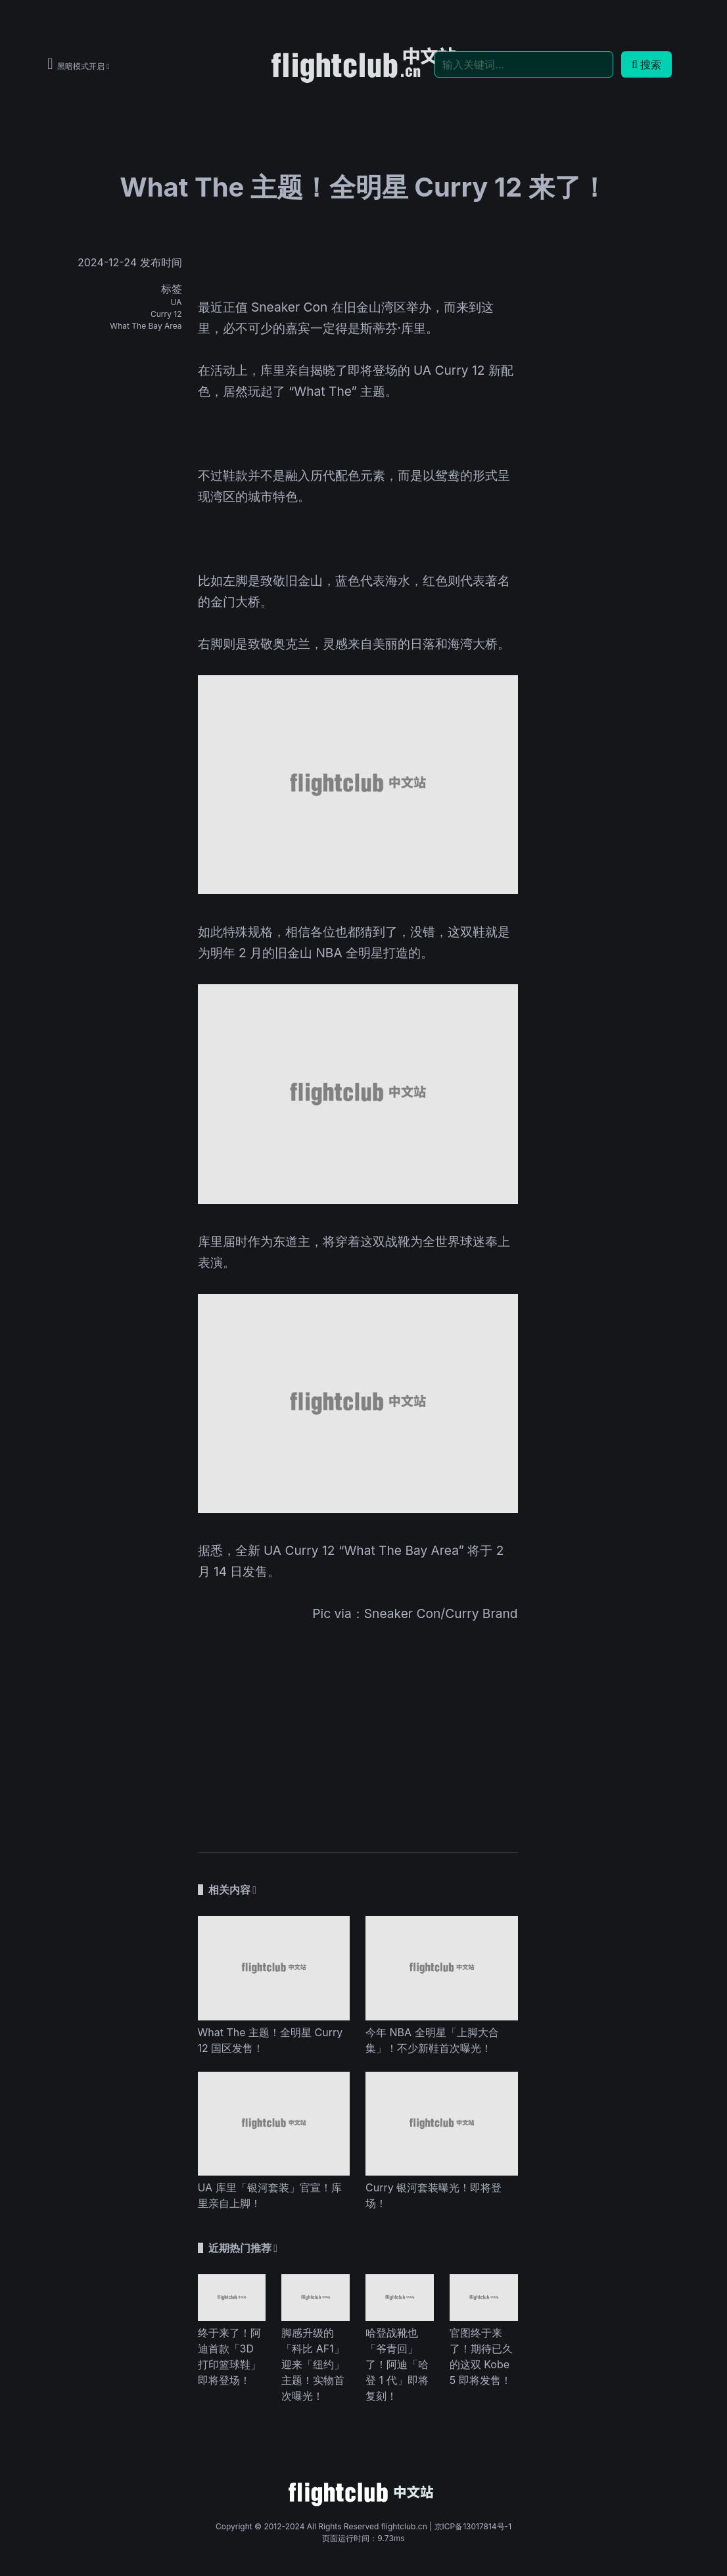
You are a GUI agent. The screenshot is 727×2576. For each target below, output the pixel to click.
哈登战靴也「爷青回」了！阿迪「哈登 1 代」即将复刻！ (397, 2364)
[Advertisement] (358, 1728)
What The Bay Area (145, 326)
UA (176, 302)
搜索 (646, 64)
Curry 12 (166, 314)
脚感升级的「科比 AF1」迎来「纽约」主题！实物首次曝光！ (312, 2364)
